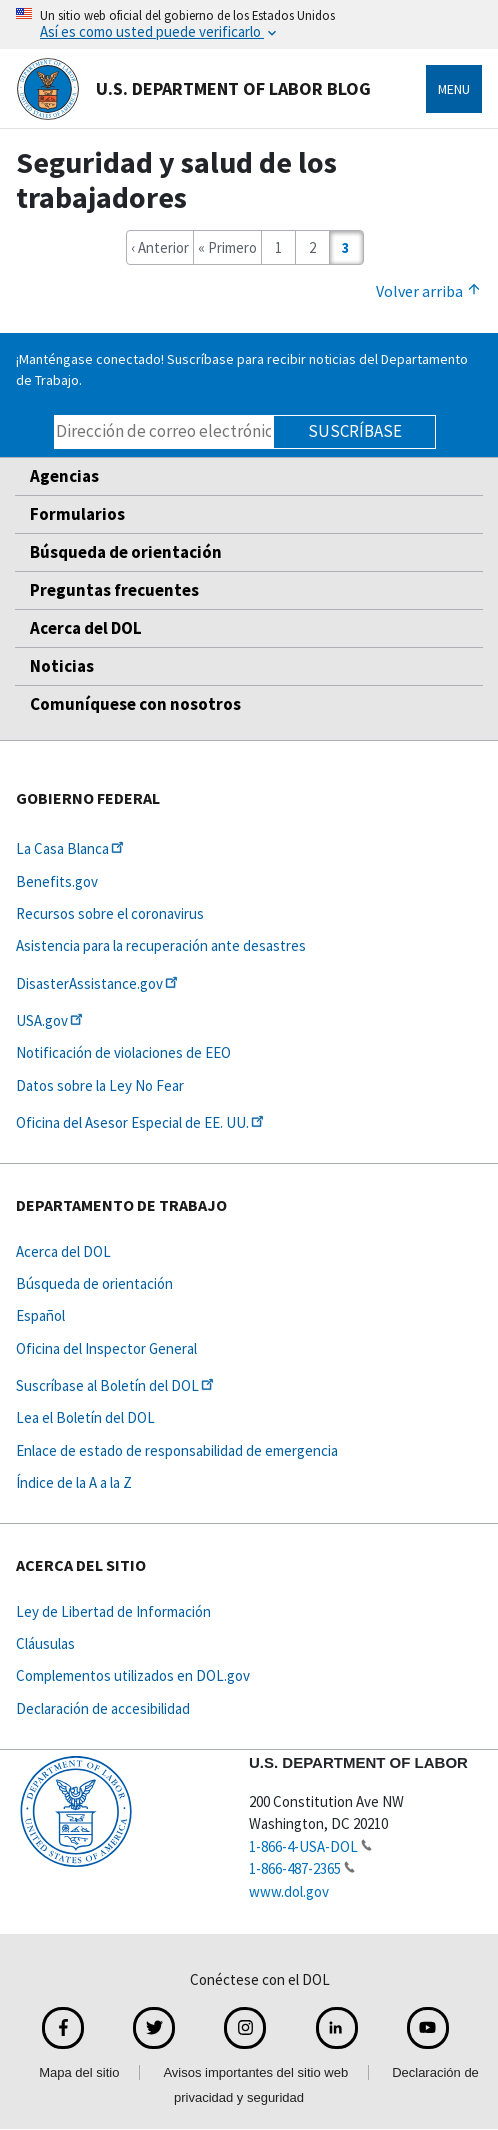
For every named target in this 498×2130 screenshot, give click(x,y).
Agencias (64, 476)
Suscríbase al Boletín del (116, 1385)
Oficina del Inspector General (106, 1348)
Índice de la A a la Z (74, 1482)
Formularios (77, 514)
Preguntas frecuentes (114, 590)
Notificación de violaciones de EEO (123, 1052)
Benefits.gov (57, 881)
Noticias (62, 666)
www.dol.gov (289, 1891)
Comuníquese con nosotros (135, 704)
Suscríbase (355, 431)
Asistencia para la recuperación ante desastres (161, 945)
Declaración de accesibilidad (103, 1708)
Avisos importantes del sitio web (255, 2072)
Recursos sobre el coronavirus (110, 913)
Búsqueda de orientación (126, 552)
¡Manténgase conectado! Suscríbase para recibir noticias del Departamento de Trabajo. (242, 369)
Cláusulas (45, 1643)
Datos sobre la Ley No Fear (100, 1085)
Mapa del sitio (79, 2072)
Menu (454, 89)
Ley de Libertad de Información (113, 1611)
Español (40, 1315)
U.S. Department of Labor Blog (193, 89)
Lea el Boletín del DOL (85, 1417)
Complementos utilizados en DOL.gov (133, 1675)
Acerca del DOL (86, 628)
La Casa (71, 848)
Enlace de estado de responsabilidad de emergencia (177, 1450)
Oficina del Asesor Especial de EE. (141, 1122)
